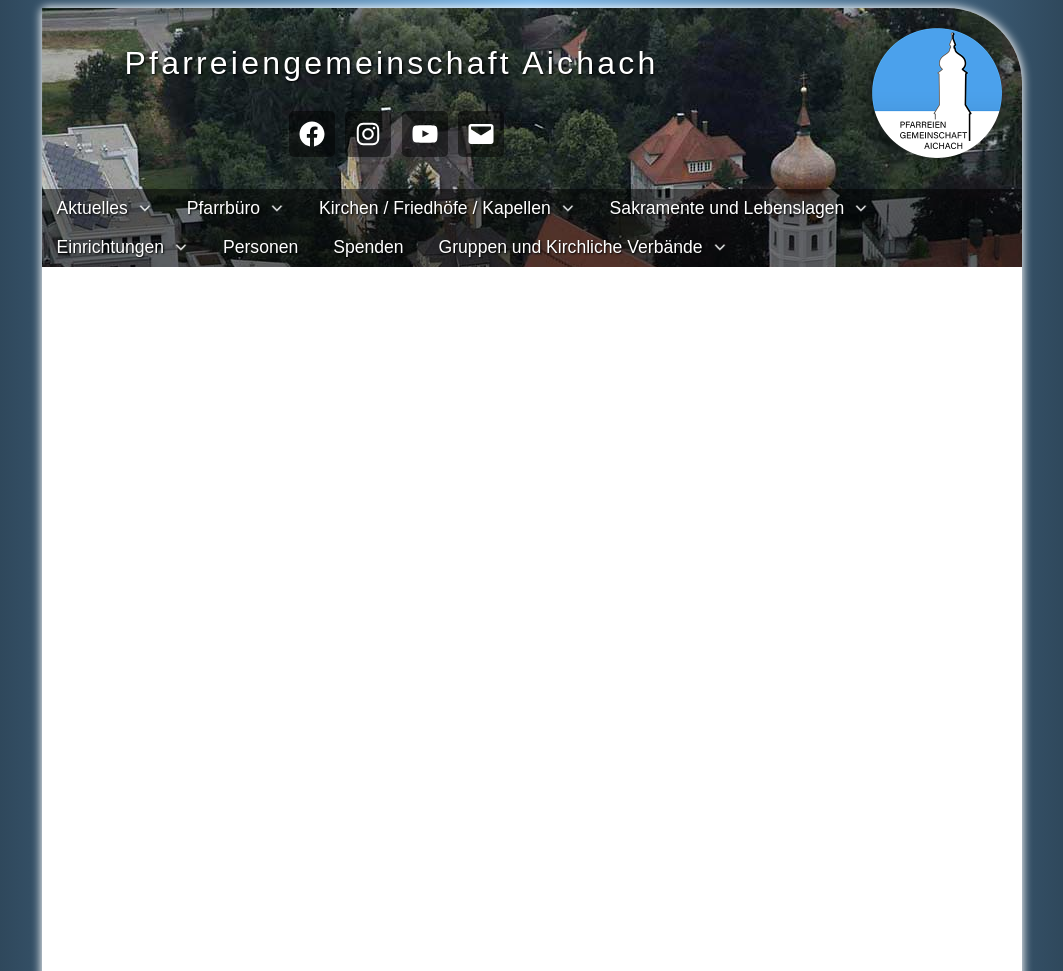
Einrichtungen (111, 247)
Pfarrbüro (223, 208)
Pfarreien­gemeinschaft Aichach (428, 60)
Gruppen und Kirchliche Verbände (571, 247)
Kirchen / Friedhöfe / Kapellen (435, 208)
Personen (260, 247)
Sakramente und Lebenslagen (727, 208)
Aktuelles (92, 208)
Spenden (368, 247)
